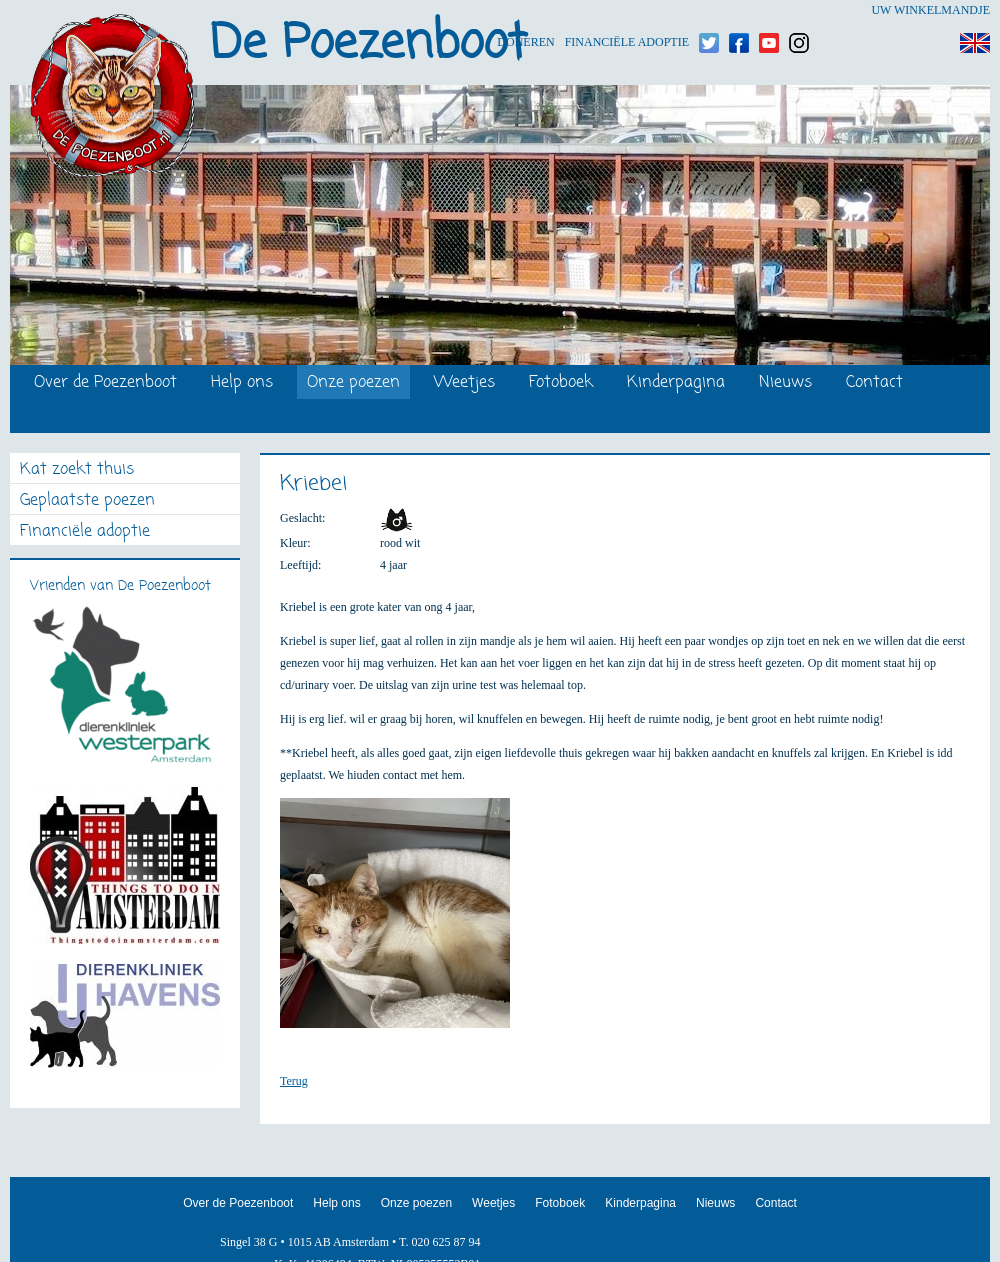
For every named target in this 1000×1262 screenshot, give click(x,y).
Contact (874, 383)
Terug (294, 1081)
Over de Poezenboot (105, 383)
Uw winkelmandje (930, 10)
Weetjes (464, 383)
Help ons (242, 383)
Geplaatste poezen (87, 501)
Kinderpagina (676, 383)
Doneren (525, 10)
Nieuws (785, 383)
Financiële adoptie (627, 10)
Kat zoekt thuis (77, 470)
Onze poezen (353, 383)
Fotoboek (561, 383)
